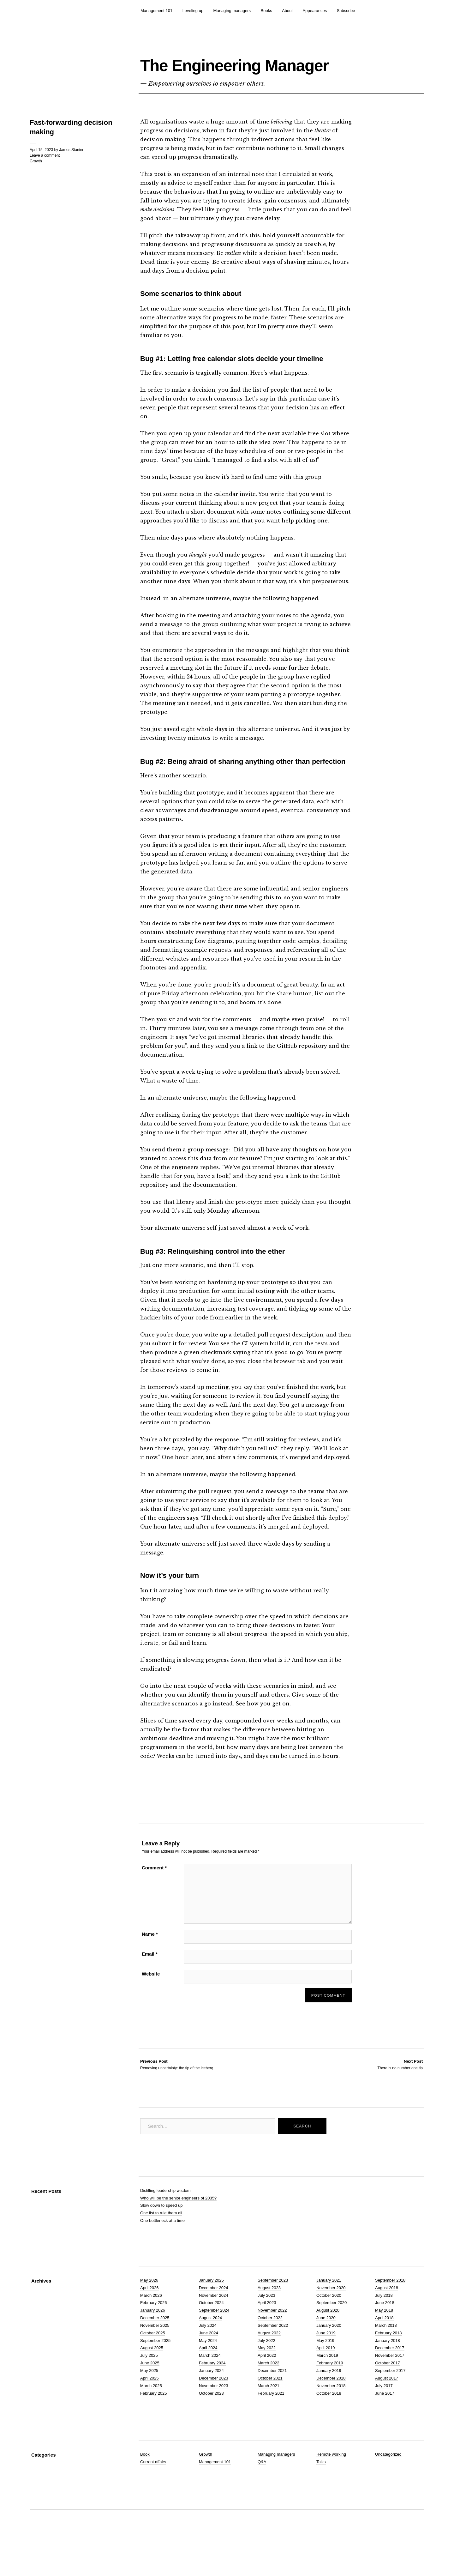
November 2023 (213, 2415)
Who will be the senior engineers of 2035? (178, 2227)
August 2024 (210, 2347)
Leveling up (193, 10)
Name (150, 1964)
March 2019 (327, 2385)
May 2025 (149, 2400)
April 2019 (325, 2377)
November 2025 (155, 2355)
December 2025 (155, 2347)
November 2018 (331, 2415)
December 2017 (389, 2377)
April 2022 (267, 2385)
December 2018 (331, 2407)
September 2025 (155, 2370)
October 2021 (270, 2407)
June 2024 (208, 2362)
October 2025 (152, 2362)
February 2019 (329, 2393)
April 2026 (149, 2317)
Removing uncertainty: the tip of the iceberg (176, 2094)
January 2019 (328, 2400)
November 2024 (213, 2325)
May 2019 (325, 2370)
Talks (321, 2491)
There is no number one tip (400, 2094)
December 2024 (213, 2317)
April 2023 (267, 2332)
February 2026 (153, 2332)
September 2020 (331, 2332)
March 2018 (386, 2355)
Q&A (262, 2491)
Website (151, 2003)
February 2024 (212, 2393)
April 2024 (208, 2377)
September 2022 (273, 2355)
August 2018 (386, 2317)
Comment (154, 1897)
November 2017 (389, 2385)
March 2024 (210, 2385)
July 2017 (384, 2415)
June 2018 (384, 2332)
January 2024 (211, 2400)
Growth (36, 191)
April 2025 (149, 2407)
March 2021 (268, 2415)
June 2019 (326, 2362)
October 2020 (328, 2325)
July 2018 (384, 2325)
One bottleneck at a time (162, 2250)
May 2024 (208, 2370)
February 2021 (271, 2423)
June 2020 (326, 2347)
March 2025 (151, 2415)
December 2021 (272, 2400)
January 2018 (387, 2370)
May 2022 (267, 2377)
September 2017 (390, 2400)
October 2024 (211, 2332)
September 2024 (214, 2340)
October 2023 (211, 2423)
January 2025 (211, 2310)
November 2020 (331, 2317)
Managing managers (232, 10)
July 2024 (208, 2355)
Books (266, 10)
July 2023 (266, 2325)
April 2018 (384, 2347)
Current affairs (153, 2491)
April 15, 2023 (41, 179)
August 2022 (269, 2362)
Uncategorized (388, 2484)
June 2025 (149, 2393)
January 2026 (152, 2340)
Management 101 (156, 10)
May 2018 (384, 2340)
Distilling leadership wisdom (165, 2220)
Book (145, 2484)
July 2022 (266, 2370)
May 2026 (149, 2310)
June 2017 (384, 2423)
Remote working (331, 2484)
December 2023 (213, 2407)
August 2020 (327, 2340)
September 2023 (273, 2310)
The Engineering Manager (236, 77)
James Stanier (71, 179)
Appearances (315, 10)
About (287, 10)
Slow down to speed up (161, 2235)
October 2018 (328, 2423)
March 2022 (268, 2393)
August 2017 (386, 2407)
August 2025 (151, 2377)
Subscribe (346, 10)
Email (150, 1984)
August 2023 (269, 2317)
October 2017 (387, 2393)
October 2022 (270, 2347)
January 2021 (328, 2310)
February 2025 (153, 2423)
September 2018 (390, 2310)
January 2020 (328, 2355)
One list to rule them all (161, 2243)
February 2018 (388, 2362)
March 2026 (151, 2325)
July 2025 (149, 2385)
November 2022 (272, 2340)
